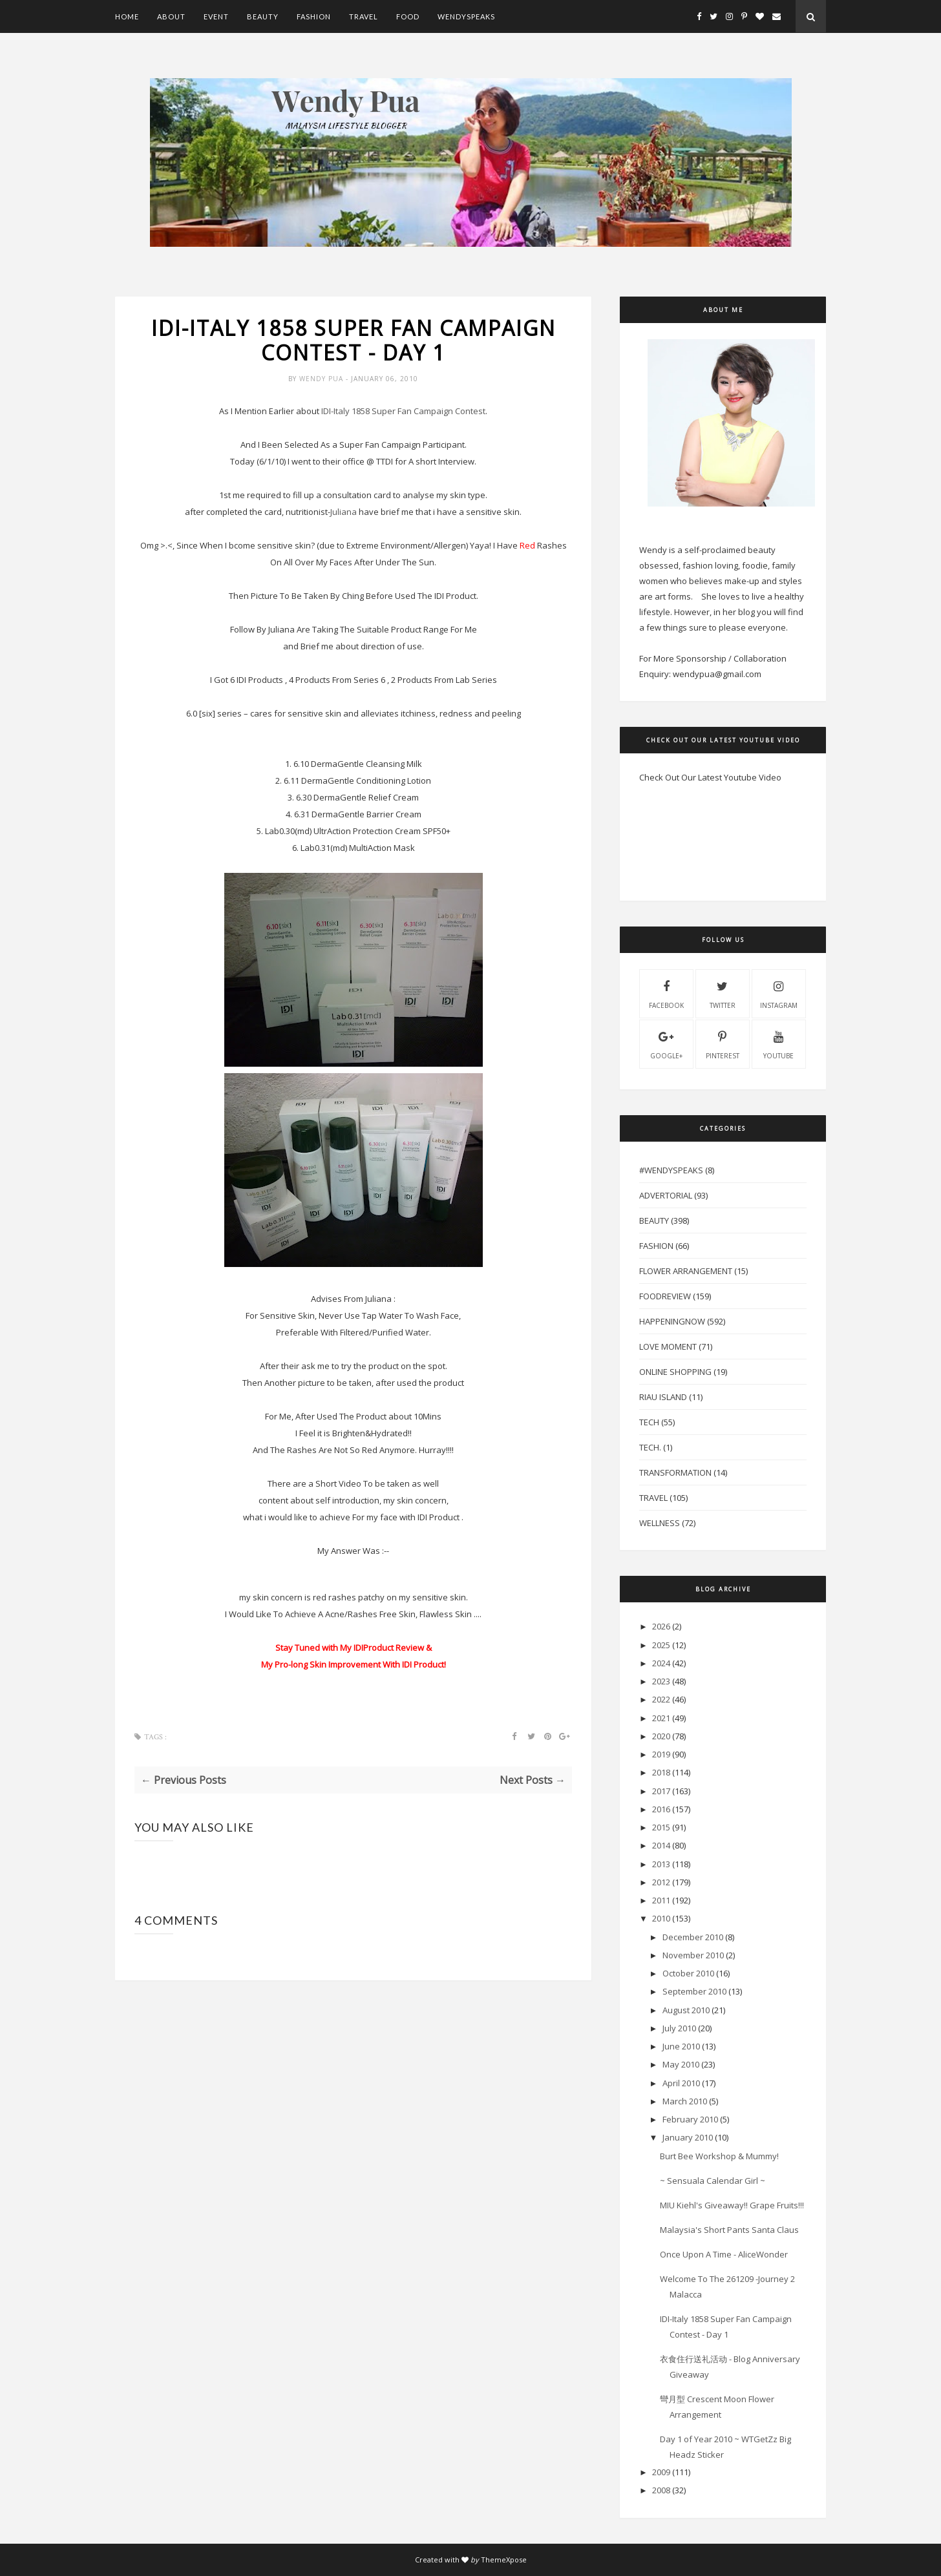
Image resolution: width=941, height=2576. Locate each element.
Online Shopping (675, 1371)
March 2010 (684, 2101)
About (171, 16)
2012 (661, 1882)
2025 (661, 1645)
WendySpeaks (466, 16)
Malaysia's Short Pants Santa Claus (729, 2230)
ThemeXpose (504, 2559)
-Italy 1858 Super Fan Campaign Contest (403, 411)
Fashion (314, 16)
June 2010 (681, 2046)
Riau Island (663, 1397)
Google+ (666, 1043)
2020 (661, 1736)
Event (216, 16)
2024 (661, 1663)
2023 (661, 1681)
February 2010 (690, 2119)
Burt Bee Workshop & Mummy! (719, 2156)
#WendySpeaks (671, 1170)
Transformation (675, 1472)
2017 (661, 1791)
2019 (661, 1754)
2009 (661, 2472)
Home (127, 16)
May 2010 (680, 2064)
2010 (661, 1918)
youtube (778, 1043)
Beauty (263, 16)
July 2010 (679, 2028)
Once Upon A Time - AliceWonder (724, 2254)
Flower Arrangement (685, 1271)
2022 (661, 1699)
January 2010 (687, 2137)
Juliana (343, 512)
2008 (661, 2490)
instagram (779, 993)
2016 (661, 1809)
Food (407, 16)
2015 (661, 1827)
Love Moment (668, 1346)
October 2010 (688, 1973)
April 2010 (681, 2083)
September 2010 (694, 1991)
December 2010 (692, 1937)
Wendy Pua (322, 378)
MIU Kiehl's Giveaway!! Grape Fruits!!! (732, 2205)
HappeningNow (672, 1321)
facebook (666, 993)
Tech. (650, 1447)
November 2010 (693, 1955)
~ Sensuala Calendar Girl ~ (712, 2180)
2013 (661, 1864)
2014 (661, 1845)
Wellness (659, 1523)
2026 (661, 1626)
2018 (661, 1772)
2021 (661, 1718)
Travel (363, 16)
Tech (649, 1422)
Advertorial (665, 1195)
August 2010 (686, 2010)
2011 (661, 1900)
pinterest (722, 1043)
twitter (722, 993)
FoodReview (665, 1296)
